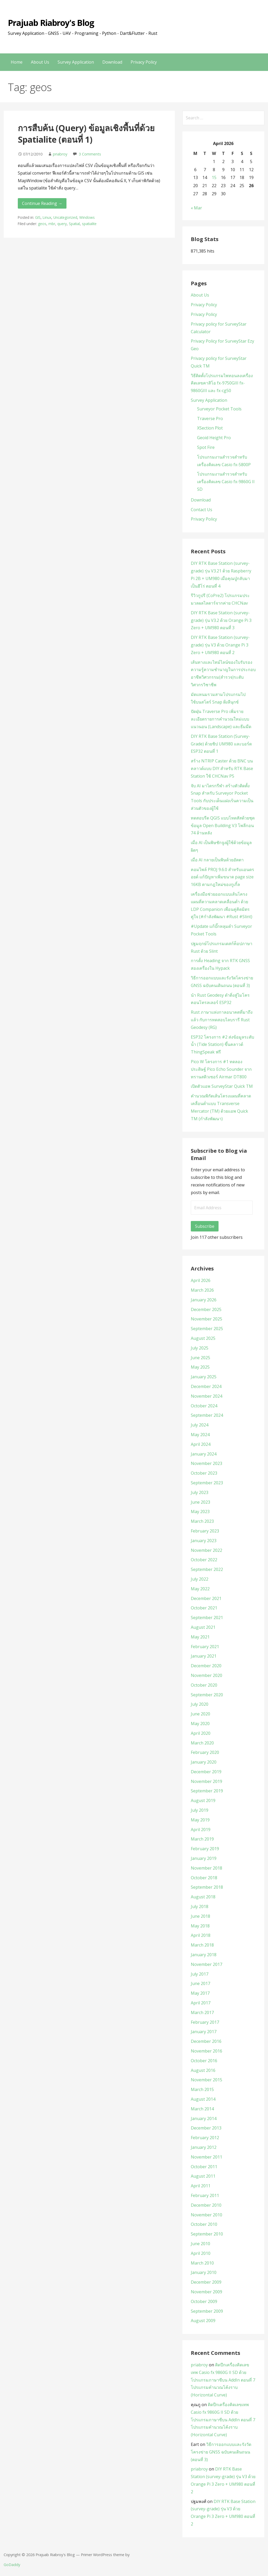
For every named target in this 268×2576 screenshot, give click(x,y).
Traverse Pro (210, 418)
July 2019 (199, 1810)
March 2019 (202, 1839)
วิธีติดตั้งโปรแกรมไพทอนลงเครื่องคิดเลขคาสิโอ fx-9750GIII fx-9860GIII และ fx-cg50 (222, 383)
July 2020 (199, 1704)
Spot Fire (206, 447)
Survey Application (76, 62)
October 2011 (204, 2167)
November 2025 (206, 1319)
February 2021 (205, 1646)
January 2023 (203, 1540)
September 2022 (207, 1569)
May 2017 (200, 1993)
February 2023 (205, 1531)
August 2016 (203, 2070)
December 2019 (206, 1772)
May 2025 (200, 1367)
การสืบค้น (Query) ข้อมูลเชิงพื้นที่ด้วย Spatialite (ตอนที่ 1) (86, 133)
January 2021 (203, 1656)
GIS (38, 217)
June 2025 (200, 1358)
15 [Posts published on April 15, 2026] (214, 177)
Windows (87, 217)
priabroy (60, 154)
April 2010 (200, 2253)
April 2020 (200, 1733)
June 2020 (200, 1714)
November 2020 (206, 1675)
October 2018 (204, 1878)
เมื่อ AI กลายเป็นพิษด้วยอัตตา (217, 860)
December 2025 (206, 1309)
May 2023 (200, 1511)
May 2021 (200, 1637)
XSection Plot (210, 428)
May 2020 (200, 1723)
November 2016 (206, 2051)
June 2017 (200, 1983)
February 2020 (205, 1752)
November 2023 (206, 1463)
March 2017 (202, 2012)
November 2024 (206, 1396)
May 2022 (200, 1589)
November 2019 (206, 1781)
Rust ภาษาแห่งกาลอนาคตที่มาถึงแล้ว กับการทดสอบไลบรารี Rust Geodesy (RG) (222, 1019)
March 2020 (202, 1743)
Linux (47, 217)
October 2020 (204, 1685)
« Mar (196, 208)
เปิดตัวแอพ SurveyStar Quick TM (222, 1086)
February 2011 (205, 2195)
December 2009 (206, 2282)
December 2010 (206, 2205)
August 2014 (203, 2099)
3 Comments (90, 154)
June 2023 (200, 1502)
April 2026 (200, 1280)
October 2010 (204, 2224)
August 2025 (203, 1338)
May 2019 (200, 1820)
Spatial (74, 223)
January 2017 (203, 2031)
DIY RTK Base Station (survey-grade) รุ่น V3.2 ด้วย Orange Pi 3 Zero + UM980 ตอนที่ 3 (221, 620)
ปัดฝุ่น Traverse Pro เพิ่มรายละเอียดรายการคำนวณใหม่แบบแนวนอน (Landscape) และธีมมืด (221, 719)
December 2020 (206, 1666)
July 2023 (199, 1492)
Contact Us (201, 509)
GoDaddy (12, 2564)
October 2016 (204, 2061)
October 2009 (204, 2301)
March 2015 (202, 2089)
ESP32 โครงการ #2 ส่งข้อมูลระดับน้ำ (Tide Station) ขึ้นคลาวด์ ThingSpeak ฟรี (222, 1044)
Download (112, 62)
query (62, 223)
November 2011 (206, 2157)
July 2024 (199, 1425)
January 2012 (203, 2147)
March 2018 (202, 1945)
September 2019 (207, 1791)
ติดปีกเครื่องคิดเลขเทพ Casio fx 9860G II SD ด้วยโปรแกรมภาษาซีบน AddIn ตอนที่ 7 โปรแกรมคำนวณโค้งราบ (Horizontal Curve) (223, 2380)
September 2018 (207, 1887)
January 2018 (203, 1955)
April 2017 (200, 2003)
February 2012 (205, 2137)
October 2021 (204, 1608)
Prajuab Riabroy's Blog (51, 22)
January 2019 (203, 1858)
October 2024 (204, 1406)
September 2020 (207, 1695)
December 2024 (206, 1386)
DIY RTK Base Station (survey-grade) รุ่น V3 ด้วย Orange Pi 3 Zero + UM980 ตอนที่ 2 (220, 644)
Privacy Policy (144, 62)
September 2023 (207, 1483)
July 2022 (199, 1579)
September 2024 (207, 1415)
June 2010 (200, 2243)
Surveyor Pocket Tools (219, 409)
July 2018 (199, 1906)
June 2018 (200, 1916)
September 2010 (207, 2234)
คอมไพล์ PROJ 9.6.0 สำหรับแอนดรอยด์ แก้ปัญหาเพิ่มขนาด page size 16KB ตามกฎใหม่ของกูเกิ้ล (222, 877)
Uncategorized (65, 217)
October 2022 (204, 1560)
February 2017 (205, 2022)
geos (42, 223)
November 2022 (206, 1550)
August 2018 (203, 1897)
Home (17, 62)
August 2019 (203, 1800)
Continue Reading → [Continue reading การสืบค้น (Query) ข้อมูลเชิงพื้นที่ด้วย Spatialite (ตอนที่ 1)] (42, 203)
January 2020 (203, 1762)
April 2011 (200, 2186)
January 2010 (203, 2272)
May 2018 (200, 1926)
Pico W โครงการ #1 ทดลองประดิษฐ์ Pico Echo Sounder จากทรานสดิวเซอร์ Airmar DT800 (221, 1069)
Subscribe (204, 1226)
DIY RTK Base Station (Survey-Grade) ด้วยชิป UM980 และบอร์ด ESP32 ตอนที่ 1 (221, 743)
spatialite (89, 223)
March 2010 (202, 2263)
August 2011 (203, 2176)
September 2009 (207, 2311)
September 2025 (207, 1328)
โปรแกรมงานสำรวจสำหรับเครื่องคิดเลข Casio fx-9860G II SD (226, 481)
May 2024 (200, 1434)
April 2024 (200, 1444)
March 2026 (202, 1290)
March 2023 (202, 1521)
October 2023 (204, 1473)
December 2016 (206, 2041)
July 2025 (199, 1348)
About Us (40, 62)
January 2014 (203, 2118)
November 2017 (206, 1964)
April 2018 (200, 1935)
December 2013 (206, 2128)
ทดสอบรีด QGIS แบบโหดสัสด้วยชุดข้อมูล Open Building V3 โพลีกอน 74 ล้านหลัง (223, 825)
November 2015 (206, 2080)
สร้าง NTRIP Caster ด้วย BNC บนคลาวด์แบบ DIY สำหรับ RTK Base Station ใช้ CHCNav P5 (222, 768)
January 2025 (203, 1377)
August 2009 (203, 2320)
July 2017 (199, 1974)
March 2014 (202, 2109)
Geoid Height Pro (214, 438)
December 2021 (206, 1598)
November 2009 (206, 2292)
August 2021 (203, 1627)
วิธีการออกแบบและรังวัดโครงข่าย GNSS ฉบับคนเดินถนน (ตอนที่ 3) (221, 2451)
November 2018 (206, 1868)
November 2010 (206, 2215)
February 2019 (205, 1849)
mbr (51, 223)
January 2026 (203, 1300)
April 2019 (200, 1829)
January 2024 (203, 1454)
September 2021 (207, 1617)
